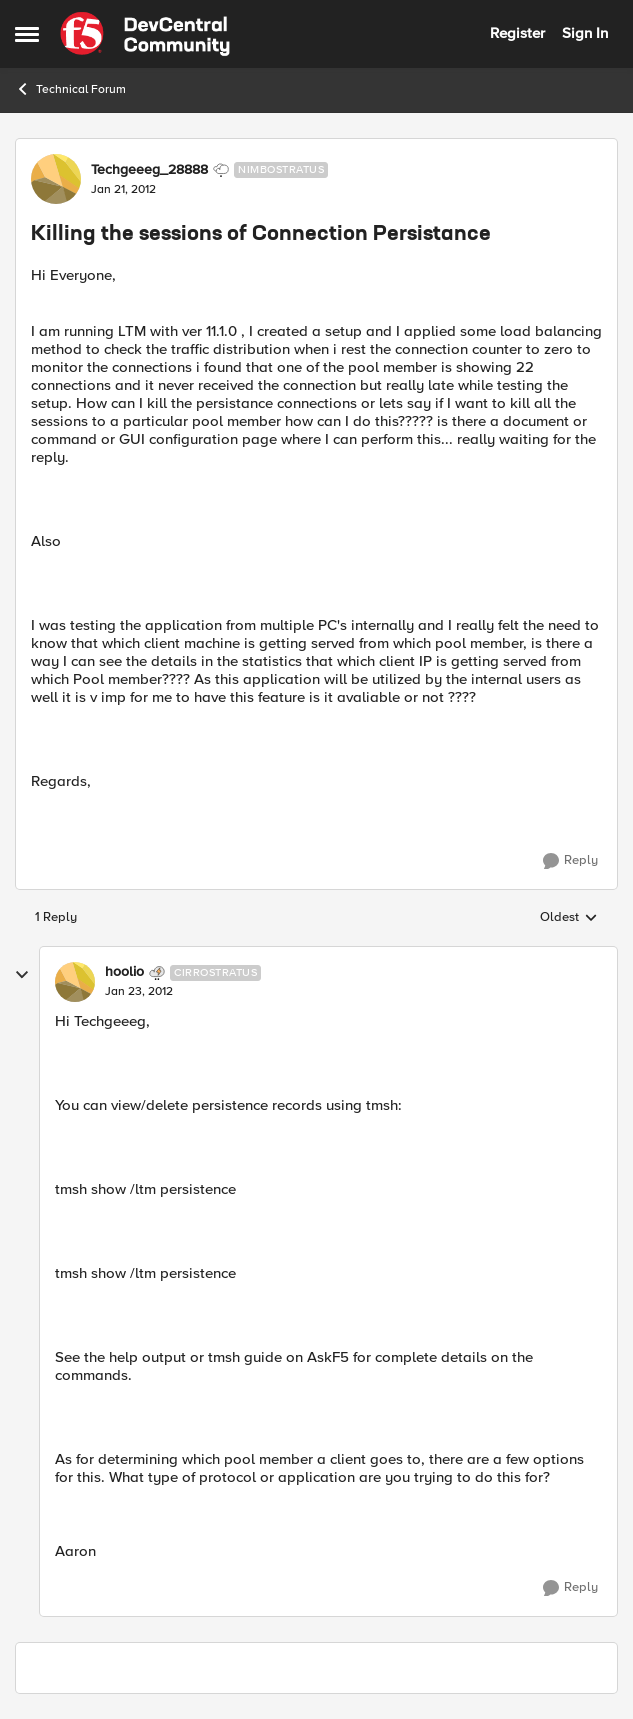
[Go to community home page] (145, 34)
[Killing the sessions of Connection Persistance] (139, 992)
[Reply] (570, 861)
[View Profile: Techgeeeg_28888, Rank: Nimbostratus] (56, 179)
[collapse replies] (22, 975)
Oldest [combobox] (569, 918)
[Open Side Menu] (27, 34)
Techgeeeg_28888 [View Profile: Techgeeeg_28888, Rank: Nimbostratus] (149, 170)
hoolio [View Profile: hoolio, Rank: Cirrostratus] (124, 972)
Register (517, 33)
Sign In (585, 33)
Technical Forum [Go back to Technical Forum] (70, 89)
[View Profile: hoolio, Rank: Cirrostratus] (75, 982)
